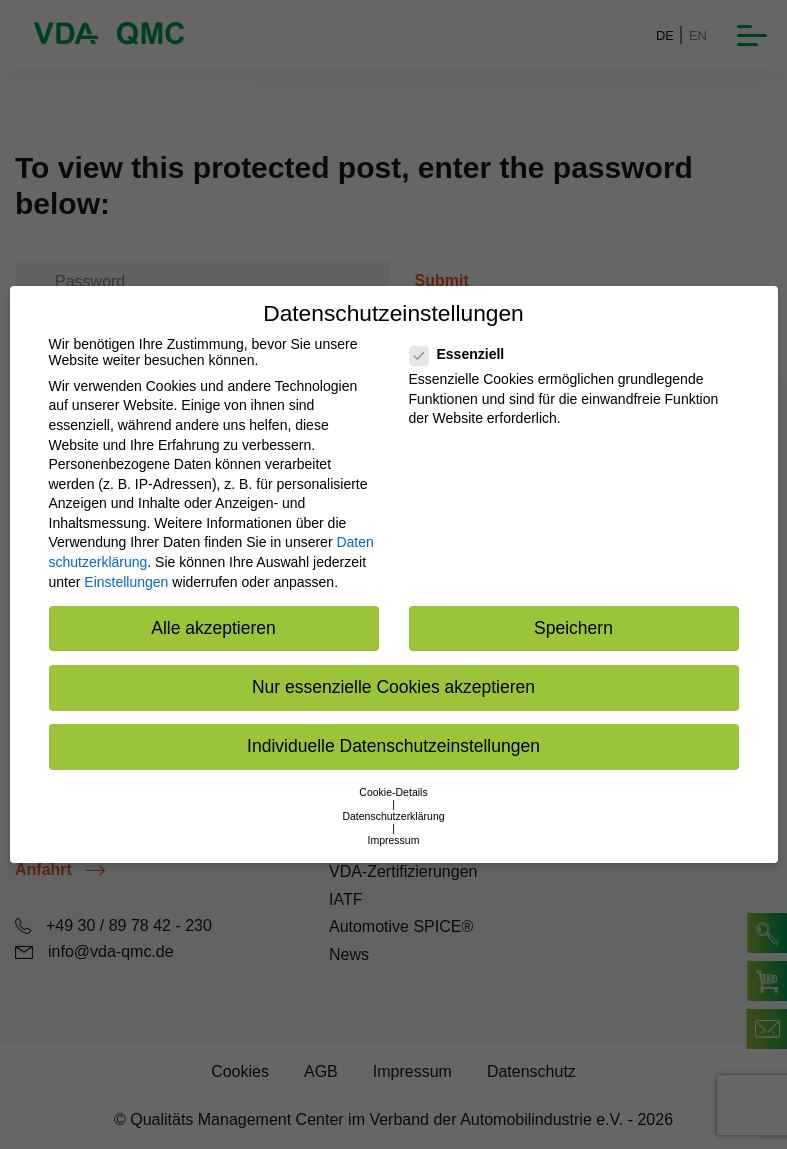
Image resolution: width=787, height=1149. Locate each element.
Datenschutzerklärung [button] (393, 816)
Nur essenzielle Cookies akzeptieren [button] (393, 687)
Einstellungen (126, 582)
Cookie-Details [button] (393, 792)
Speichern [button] (573, 628)
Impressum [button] (394, 840)
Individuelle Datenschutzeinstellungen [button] (393, 746)
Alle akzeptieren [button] (213, 628)
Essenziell (463, 354)
